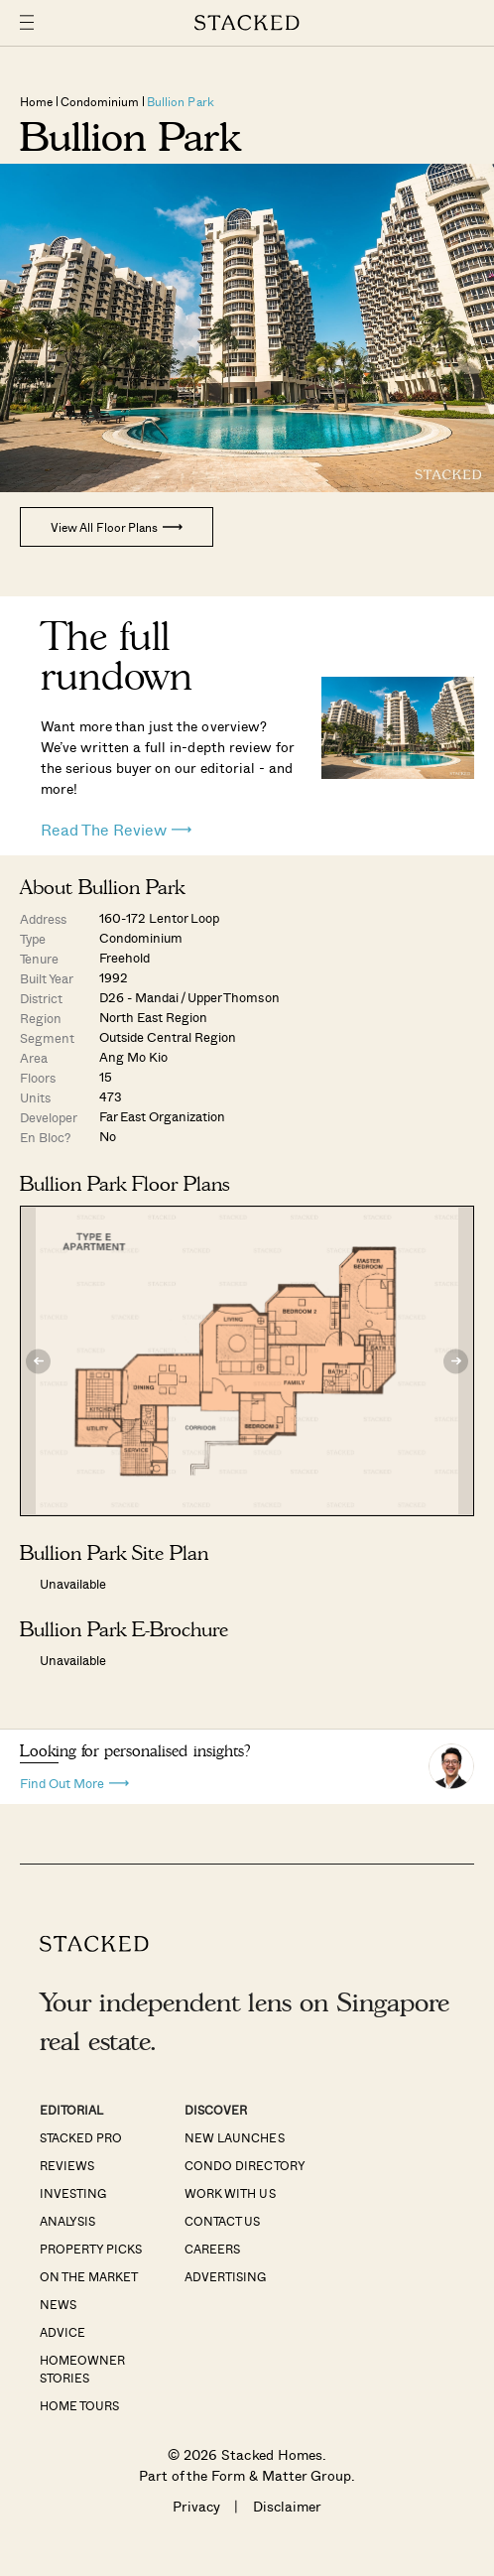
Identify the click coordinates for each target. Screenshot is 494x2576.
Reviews (67, 2165)
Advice (62, 2332)
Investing (73, 2193)
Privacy (196, 2506)
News (58, 2304)
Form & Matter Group (281, 2475)
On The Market (89, 2276)
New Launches (234, 2137)
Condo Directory (245, 2165)
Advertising (225, 2276)
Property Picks (91, 2248)
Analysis (67, 2221)
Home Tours (79, 2405)
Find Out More (74, 1781)
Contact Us (222, 2221)
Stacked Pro (81, 2137)
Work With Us (230, 2193)
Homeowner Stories (82, 2368)
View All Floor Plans (117, 527)
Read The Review (116, 830)
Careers (212, 2248)
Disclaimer (287, 2506)
